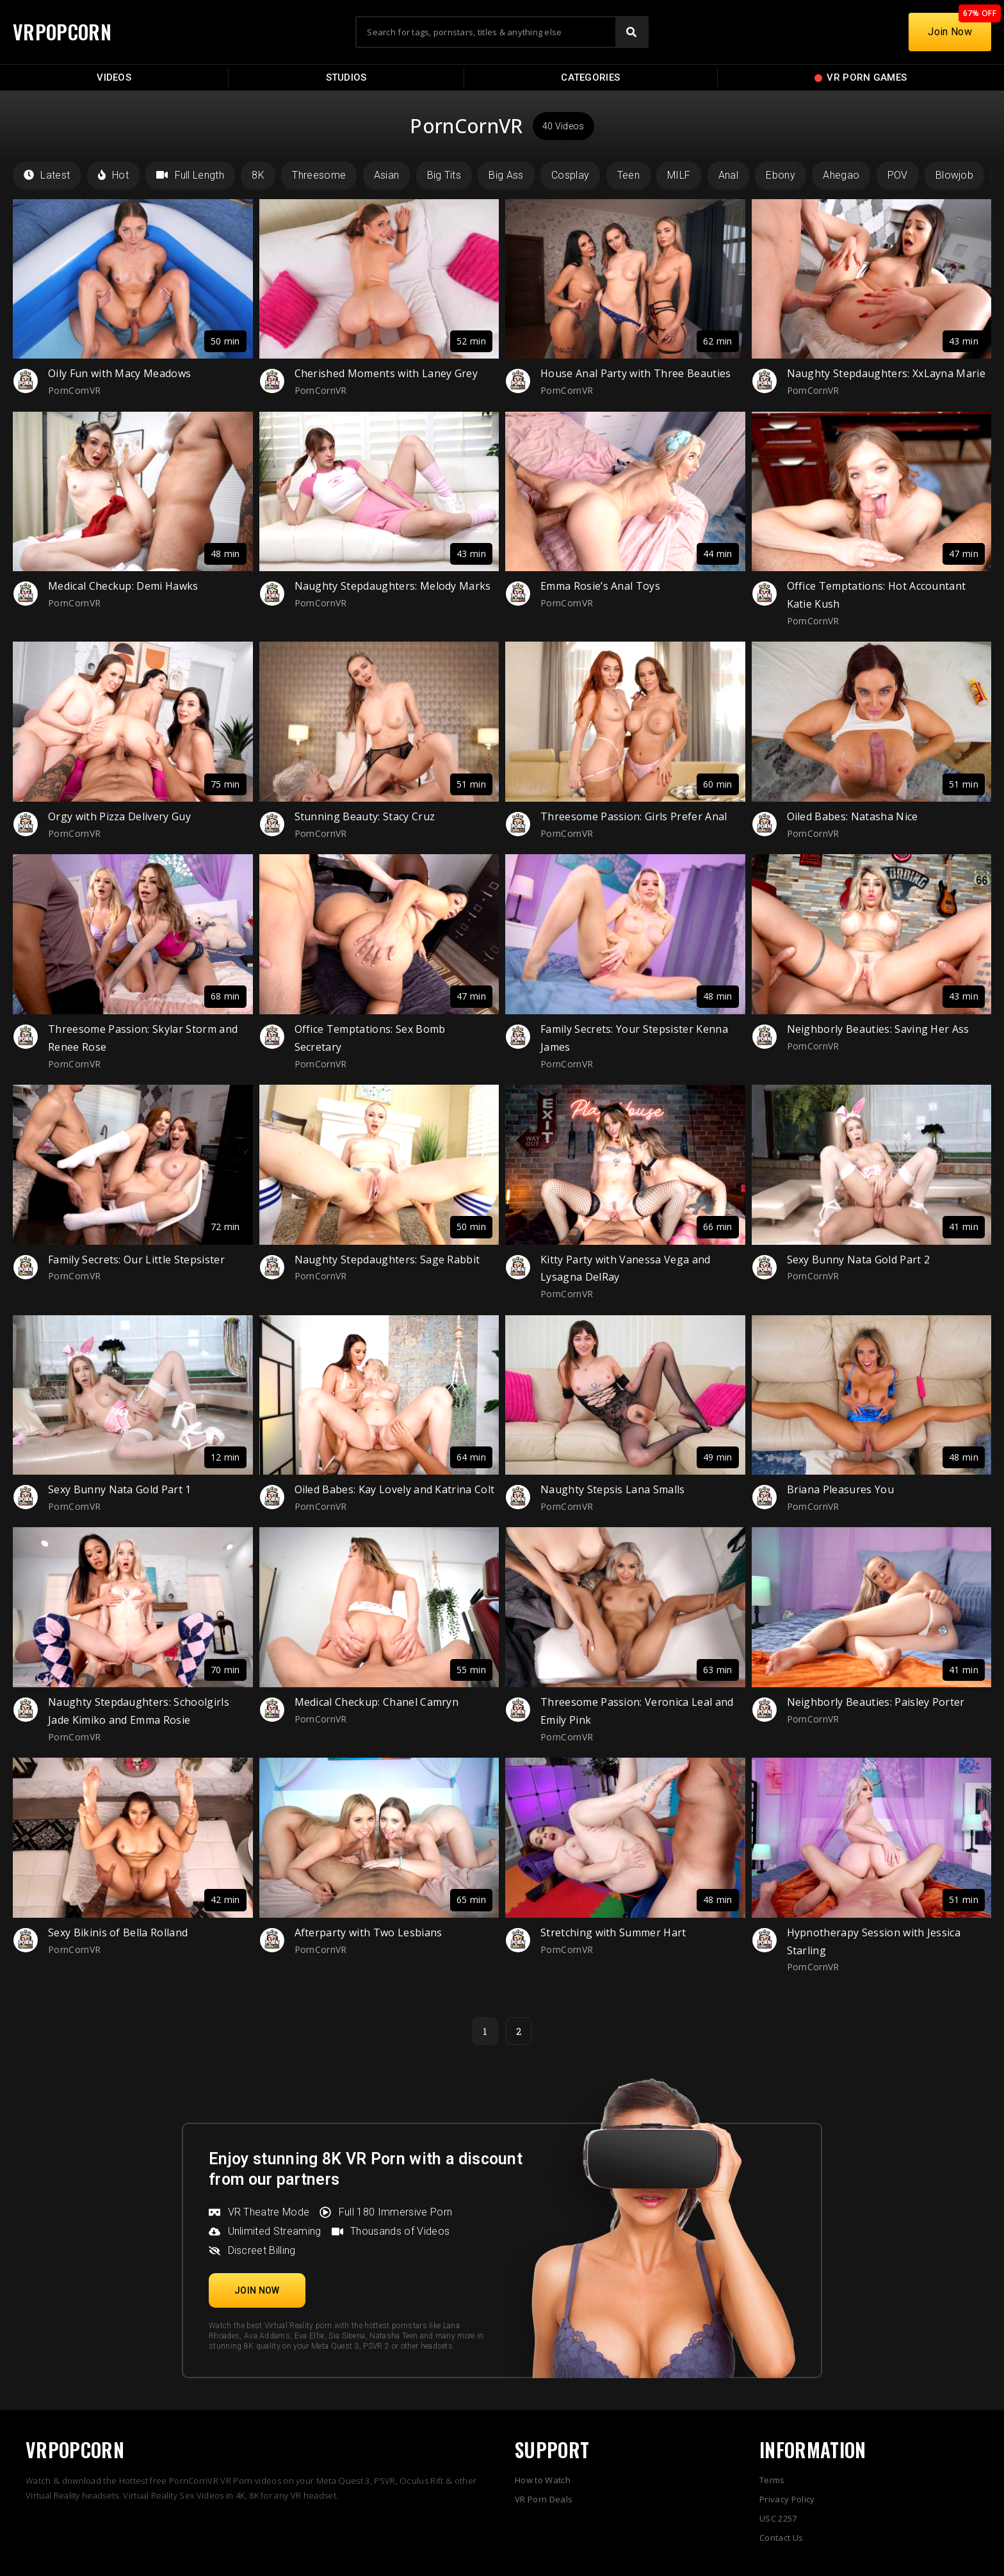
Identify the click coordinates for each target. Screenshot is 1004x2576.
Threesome (319, 175)
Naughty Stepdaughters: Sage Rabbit (387, 1259)
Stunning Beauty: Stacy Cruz (365, 816)
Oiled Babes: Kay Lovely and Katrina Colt (395, 1489)
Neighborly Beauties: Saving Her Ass (878, 1029)
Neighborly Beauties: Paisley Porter (876, 1702)
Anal (728, 175)
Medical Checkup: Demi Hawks (123, 586)
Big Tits (444, 175)
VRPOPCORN (62, 31)
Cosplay (570, 175)
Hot (113, 175)
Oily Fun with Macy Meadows (119, 373)
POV (897, 175)
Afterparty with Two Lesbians (368, 1932)
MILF (678, 175)
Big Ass (506, 175)
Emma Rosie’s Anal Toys (600, 586)
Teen (628, 175)
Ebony (780, 175)
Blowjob (954, 175)
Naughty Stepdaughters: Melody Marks (393, 586)
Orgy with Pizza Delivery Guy (119, 816)
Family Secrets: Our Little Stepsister (136, 1259)
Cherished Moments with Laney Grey (386, 373)
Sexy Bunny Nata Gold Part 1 (119, 1489)
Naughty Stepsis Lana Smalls (612, 1489)
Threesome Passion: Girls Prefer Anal (633, 816)
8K (258, 175)
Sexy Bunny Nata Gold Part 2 (858, 1259)
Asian (387, 175)
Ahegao (841, 175)
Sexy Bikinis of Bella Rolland (118, 1932)
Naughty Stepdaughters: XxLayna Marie (886, 373)
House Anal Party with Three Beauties (635, 373)
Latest (47, 175)
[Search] (631, 32)
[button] (257, 2290)
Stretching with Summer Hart (613, 1932)
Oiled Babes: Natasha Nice (852, 816)
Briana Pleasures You (840, 1489)
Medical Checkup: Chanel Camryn (377, 1702)
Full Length (190, 175)
